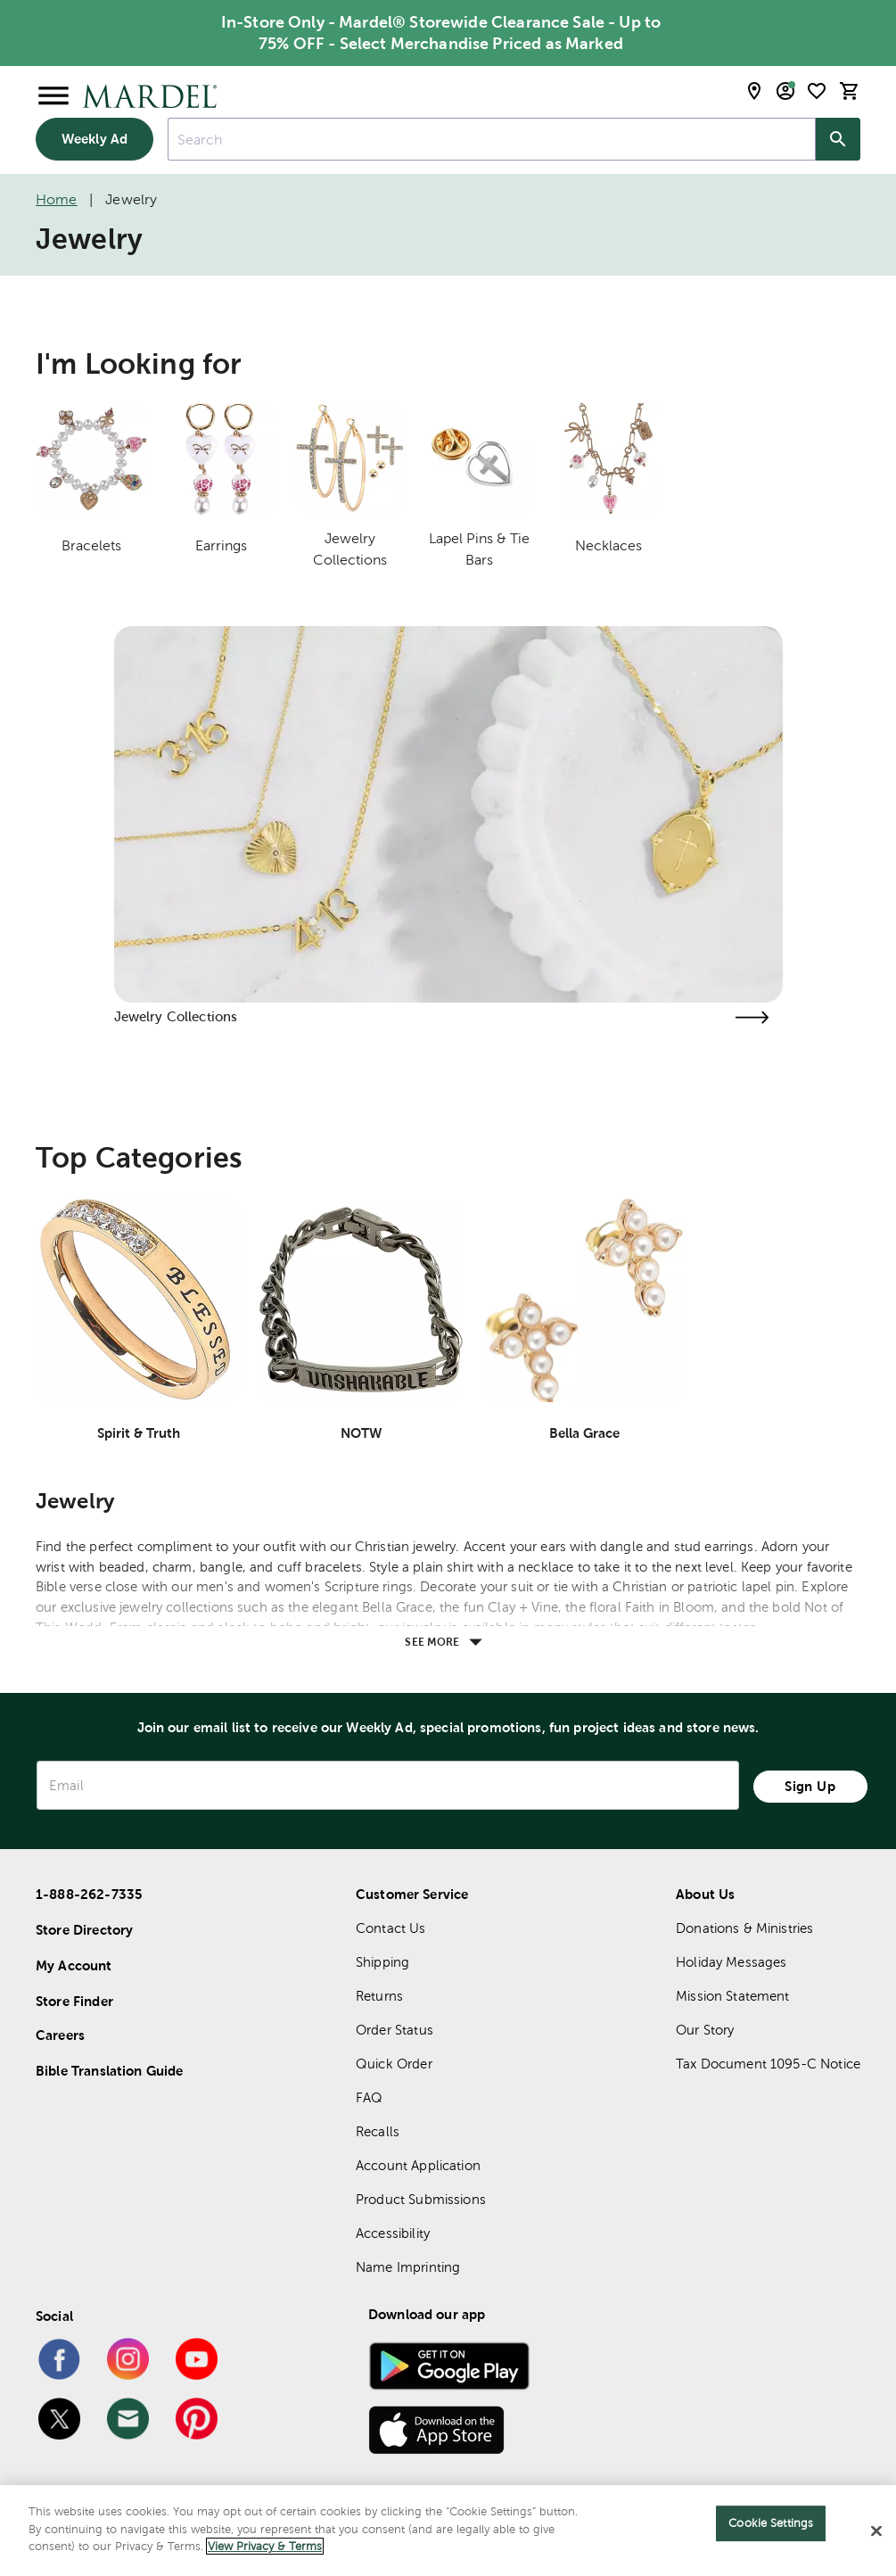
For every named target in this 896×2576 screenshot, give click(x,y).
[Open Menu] (53, 96)
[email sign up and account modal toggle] (785, 91)
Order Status (394, 2029)
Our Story (705, 2029)
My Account (74, 1965)
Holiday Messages (731, 1961)
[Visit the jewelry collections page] (752, 1017)
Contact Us (391, 1928)
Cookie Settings (770, 2523)
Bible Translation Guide (109, 2070)
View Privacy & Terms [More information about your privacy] (265, 2546)
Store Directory (84, 1929)
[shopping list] (817, 91)
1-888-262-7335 (89, 1894)
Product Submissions (421, 2199)
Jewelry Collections (176, 1016)
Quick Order (394, 2063)
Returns (379, 1995)
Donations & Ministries (744, 1928)
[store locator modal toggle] (754, 91)
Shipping (382, 1961)
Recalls (377, 2131)
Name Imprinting (408, 2267)
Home (57, 199)
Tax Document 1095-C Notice (768, 2063)
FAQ (369, 2097)
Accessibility (393, 2233)
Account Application (418, 2165)
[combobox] (492, 139)
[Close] (876, 2531)
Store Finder (74, 2001)
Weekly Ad (94, 138)
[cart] (849, 91)
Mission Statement (733, 1995)
